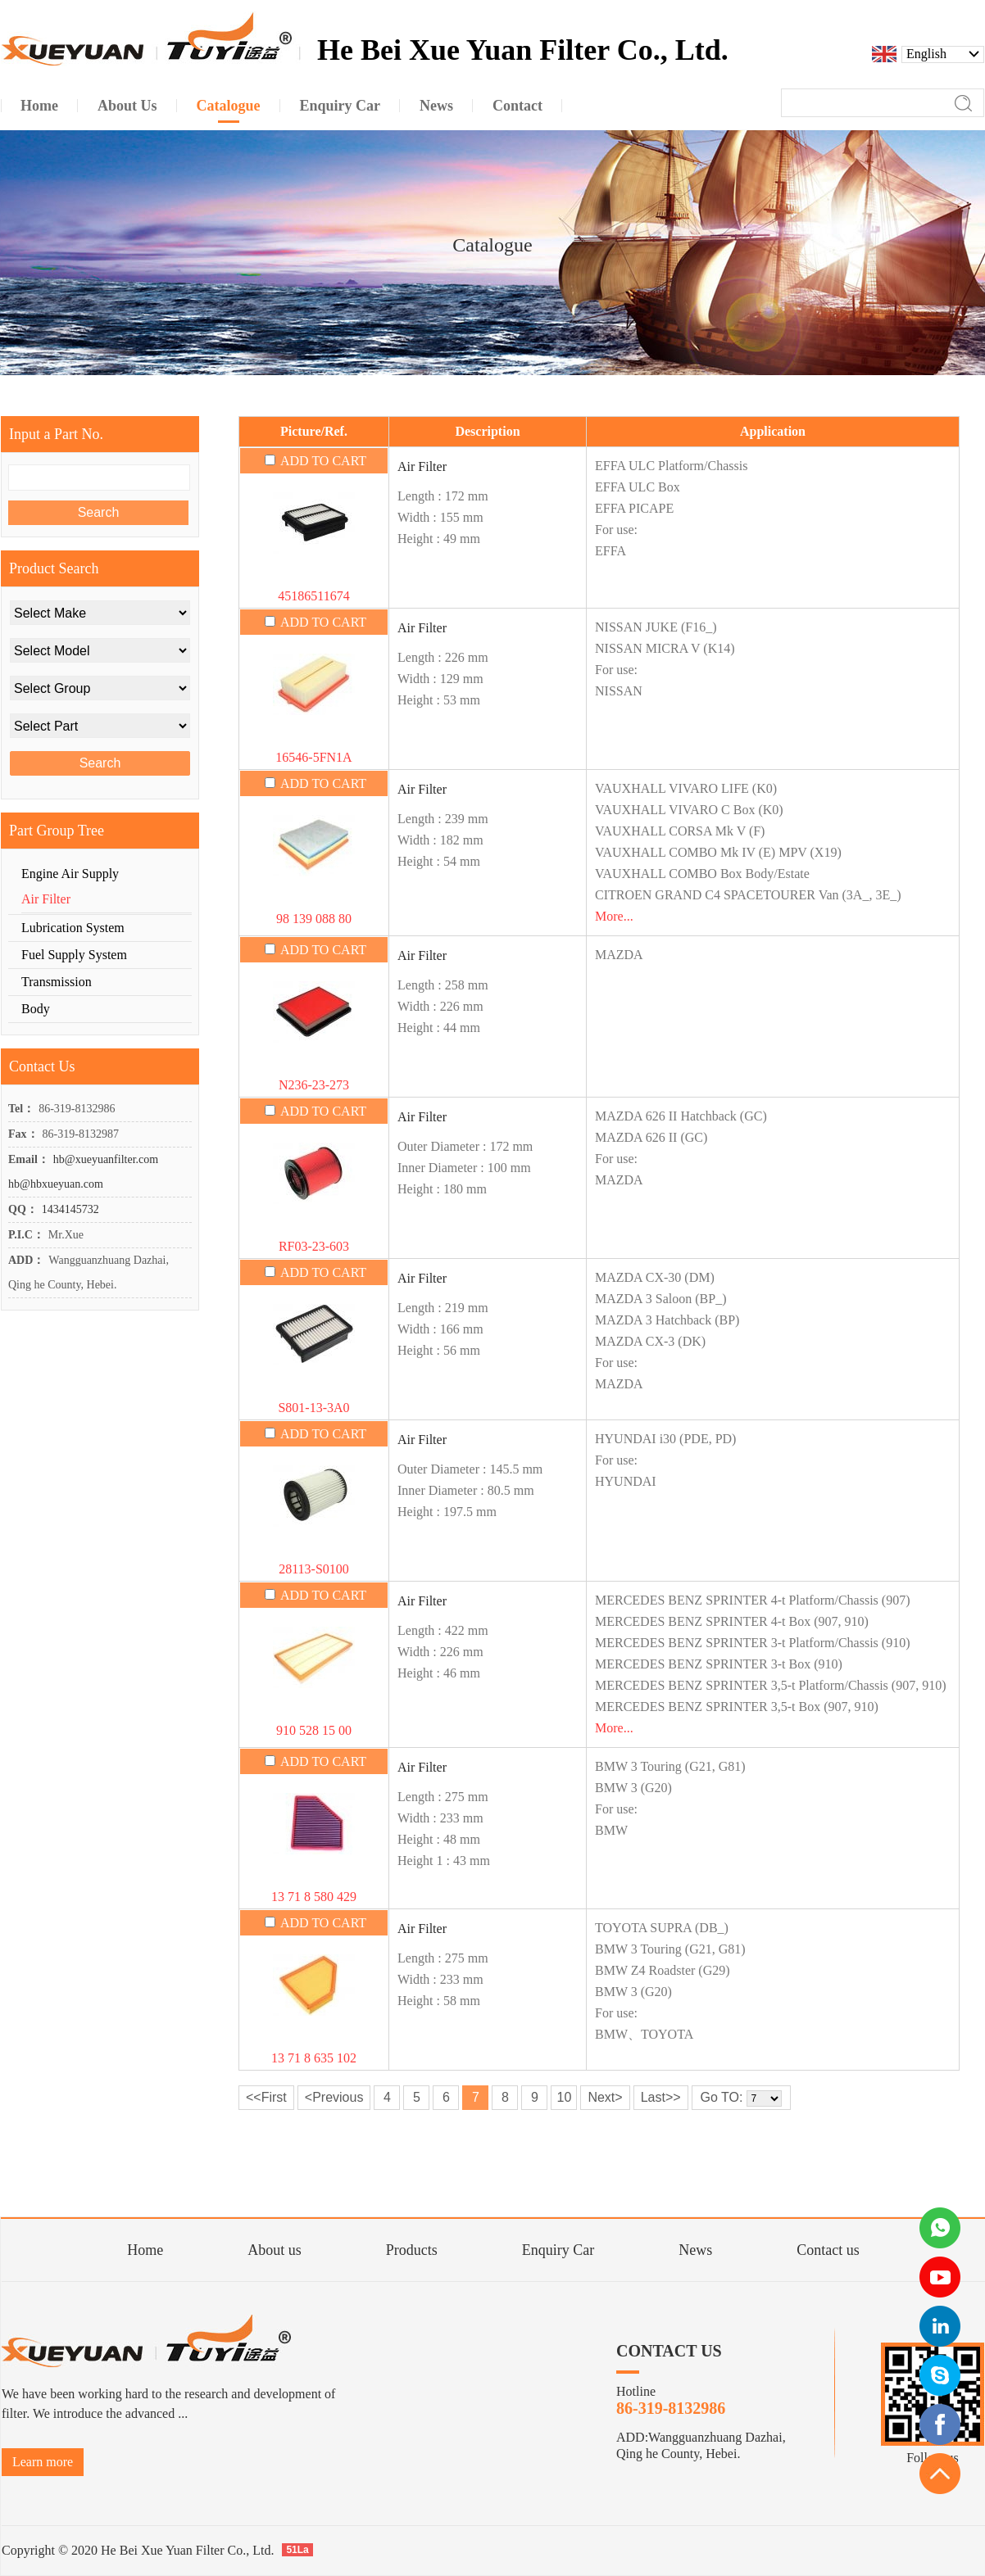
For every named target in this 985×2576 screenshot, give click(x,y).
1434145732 (70, 1209)
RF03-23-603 (314, 1246)
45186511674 (313, 596)
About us (274, 2250)
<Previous (334, 2097)
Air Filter (422, 466)
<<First (266, 2097)
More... (614, 916)
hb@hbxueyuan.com (55, 1184)
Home (145, 2250)
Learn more (42, 2462)
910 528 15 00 (314, 1730)
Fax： (23, 1134)
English (926, 54)
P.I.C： (26, 1235)
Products (412, 2250)
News (695, 2250)
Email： (28, 1159)
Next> (605, 2097)
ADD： (26, 1260)
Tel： (21, 1108)
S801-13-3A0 (313, 1408)
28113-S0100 (314, 1569)
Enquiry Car (558, 2250)
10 (563, 2097)
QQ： (23, 1209)
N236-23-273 (314, 1085)
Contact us (828, 2250)
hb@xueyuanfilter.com (105, 1159)
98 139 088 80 (314, 919)
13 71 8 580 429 (313, 1897)
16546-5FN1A (313, 757)
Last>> (661, 2097)
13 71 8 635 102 (313, 2058)
